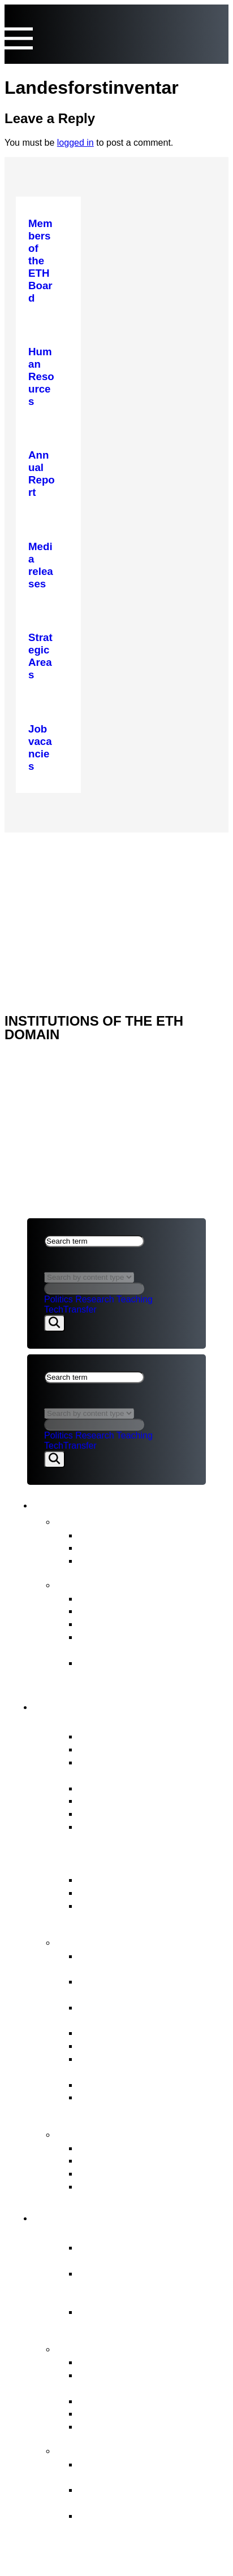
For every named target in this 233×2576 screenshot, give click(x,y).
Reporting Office (117, 2160)
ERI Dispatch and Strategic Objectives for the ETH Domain (152, 1911)
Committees (106, 1800)
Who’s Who (105, 1788)
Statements (105, 1547)
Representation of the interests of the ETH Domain (151, 2064)
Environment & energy (131, 2426)
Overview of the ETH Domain (139, 2232)
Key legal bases (116, 1892)
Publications (90, 1583)
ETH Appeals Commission (140, 2148)
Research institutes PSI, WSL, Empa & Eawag (150, 2317)
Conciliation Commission (137, 2173)
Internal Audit (109, 1813)
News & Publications (105, 1503)
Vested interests (116, 1749)
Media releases (114, 1535)
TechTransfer (70, 1309)
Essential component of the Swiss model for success (143, 2253)
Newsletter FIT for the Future (146, 1560)
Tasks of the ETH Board (124, 1941)
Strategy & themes (108, 2347)
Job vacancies (112, 1826)
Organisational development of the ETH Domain (151, 2470)
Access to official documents (145, 2186)
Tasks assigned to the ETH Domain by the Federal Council (152, 2381)
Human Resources (122, 2045)
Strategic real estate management (126, 2013)
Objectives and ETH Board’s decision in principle (145, 2495)
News (71, 1520)
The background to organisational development (143, 2521)
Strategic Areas (114, 2362)
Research (94, 1299)
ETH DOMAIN (55, 877)
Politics (58, 1299)
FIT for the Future (106, 2449)
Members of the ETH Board (143, 1736)
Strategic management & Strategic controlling (137, 1962)
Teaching (134, 1299)
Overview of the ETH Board (134, 1722)
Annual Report (112, 1598)
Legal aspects (63, 891)
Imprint (45, 906)
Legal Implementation (129, 2084)
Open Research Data (128, 2413)
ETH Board (53, 847)
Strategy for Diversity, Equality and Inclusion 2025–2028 (149, 1669)
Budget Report (113, 1610)
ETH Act (98, 1879)
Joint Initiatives (113, 2401)
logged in (75, 142)
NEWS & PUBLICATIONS (79, 862)
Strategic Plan (111, 1623)
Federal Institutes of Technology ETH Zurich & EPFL (139, 2286)
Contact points (98, 2133)
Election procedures (125, 2032)
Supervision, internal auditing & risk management (152, 2103)
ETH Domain (78, 2216)
